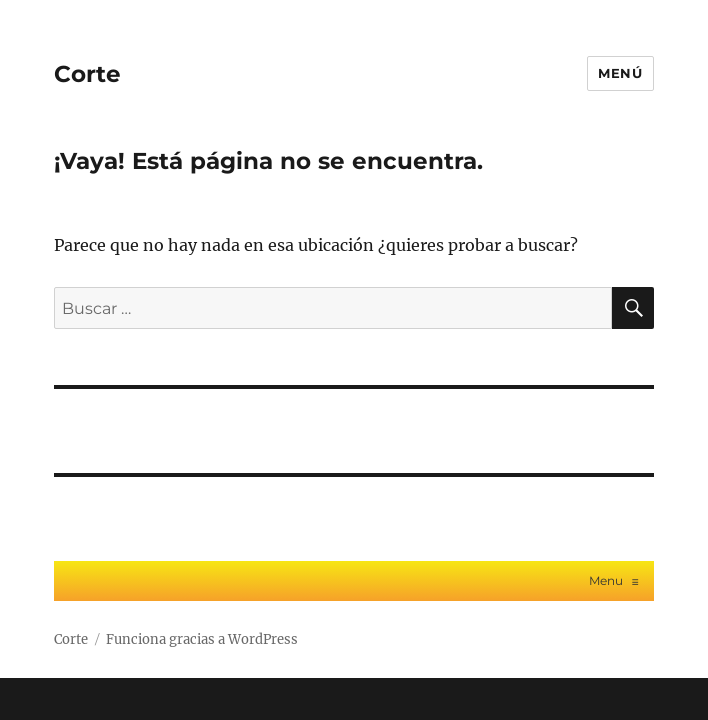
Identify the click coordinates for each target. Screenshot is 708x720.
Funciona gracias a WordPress (202, 639)
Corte (87, 74)
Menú (620, 73)
